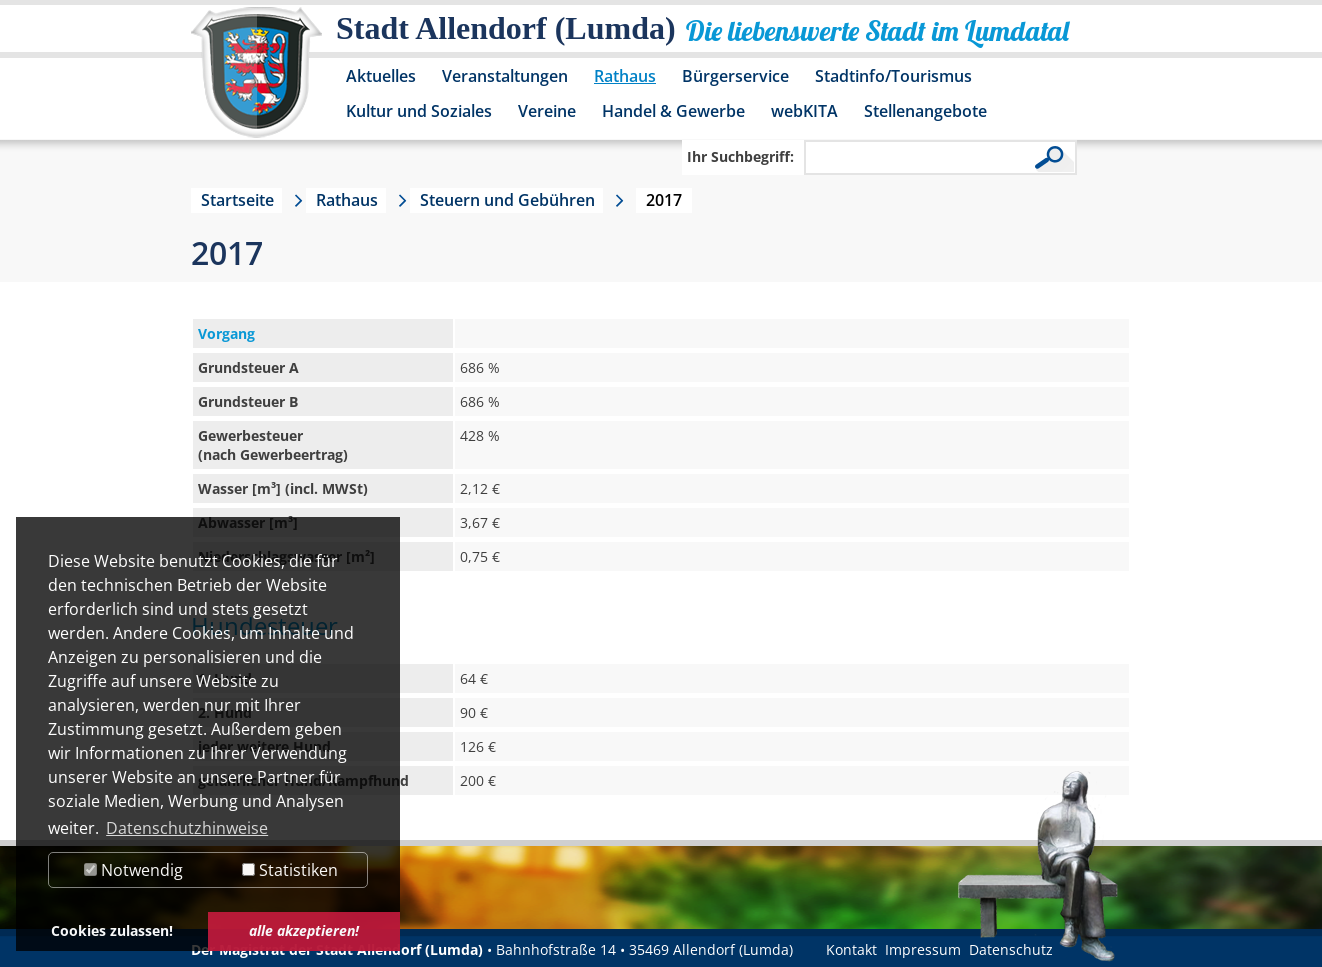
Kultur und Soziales (419, 111)
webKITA (804, 111)
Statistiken (290, 870)
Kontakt (851, 949)
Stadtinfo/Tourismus (893, 76)
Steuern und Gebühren (507, 200)
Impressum (923, 949)
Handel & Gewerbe (673, 111)
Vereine (547, 111)
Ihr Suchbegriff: (740, 156)
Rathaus (625, 76)
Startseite (237, 200)
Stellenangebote (925, 111)
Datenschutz (1011, 949)
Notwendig (133, 870)
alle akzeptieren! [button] (304, 930)
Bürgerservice (735, 76)
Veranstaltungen (505, 76)
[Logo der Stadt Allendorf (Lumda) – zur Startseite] (256, 82)
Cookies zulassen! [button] (112, 930)
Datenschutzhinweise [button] (187, 828)
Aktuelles (381, 76)
